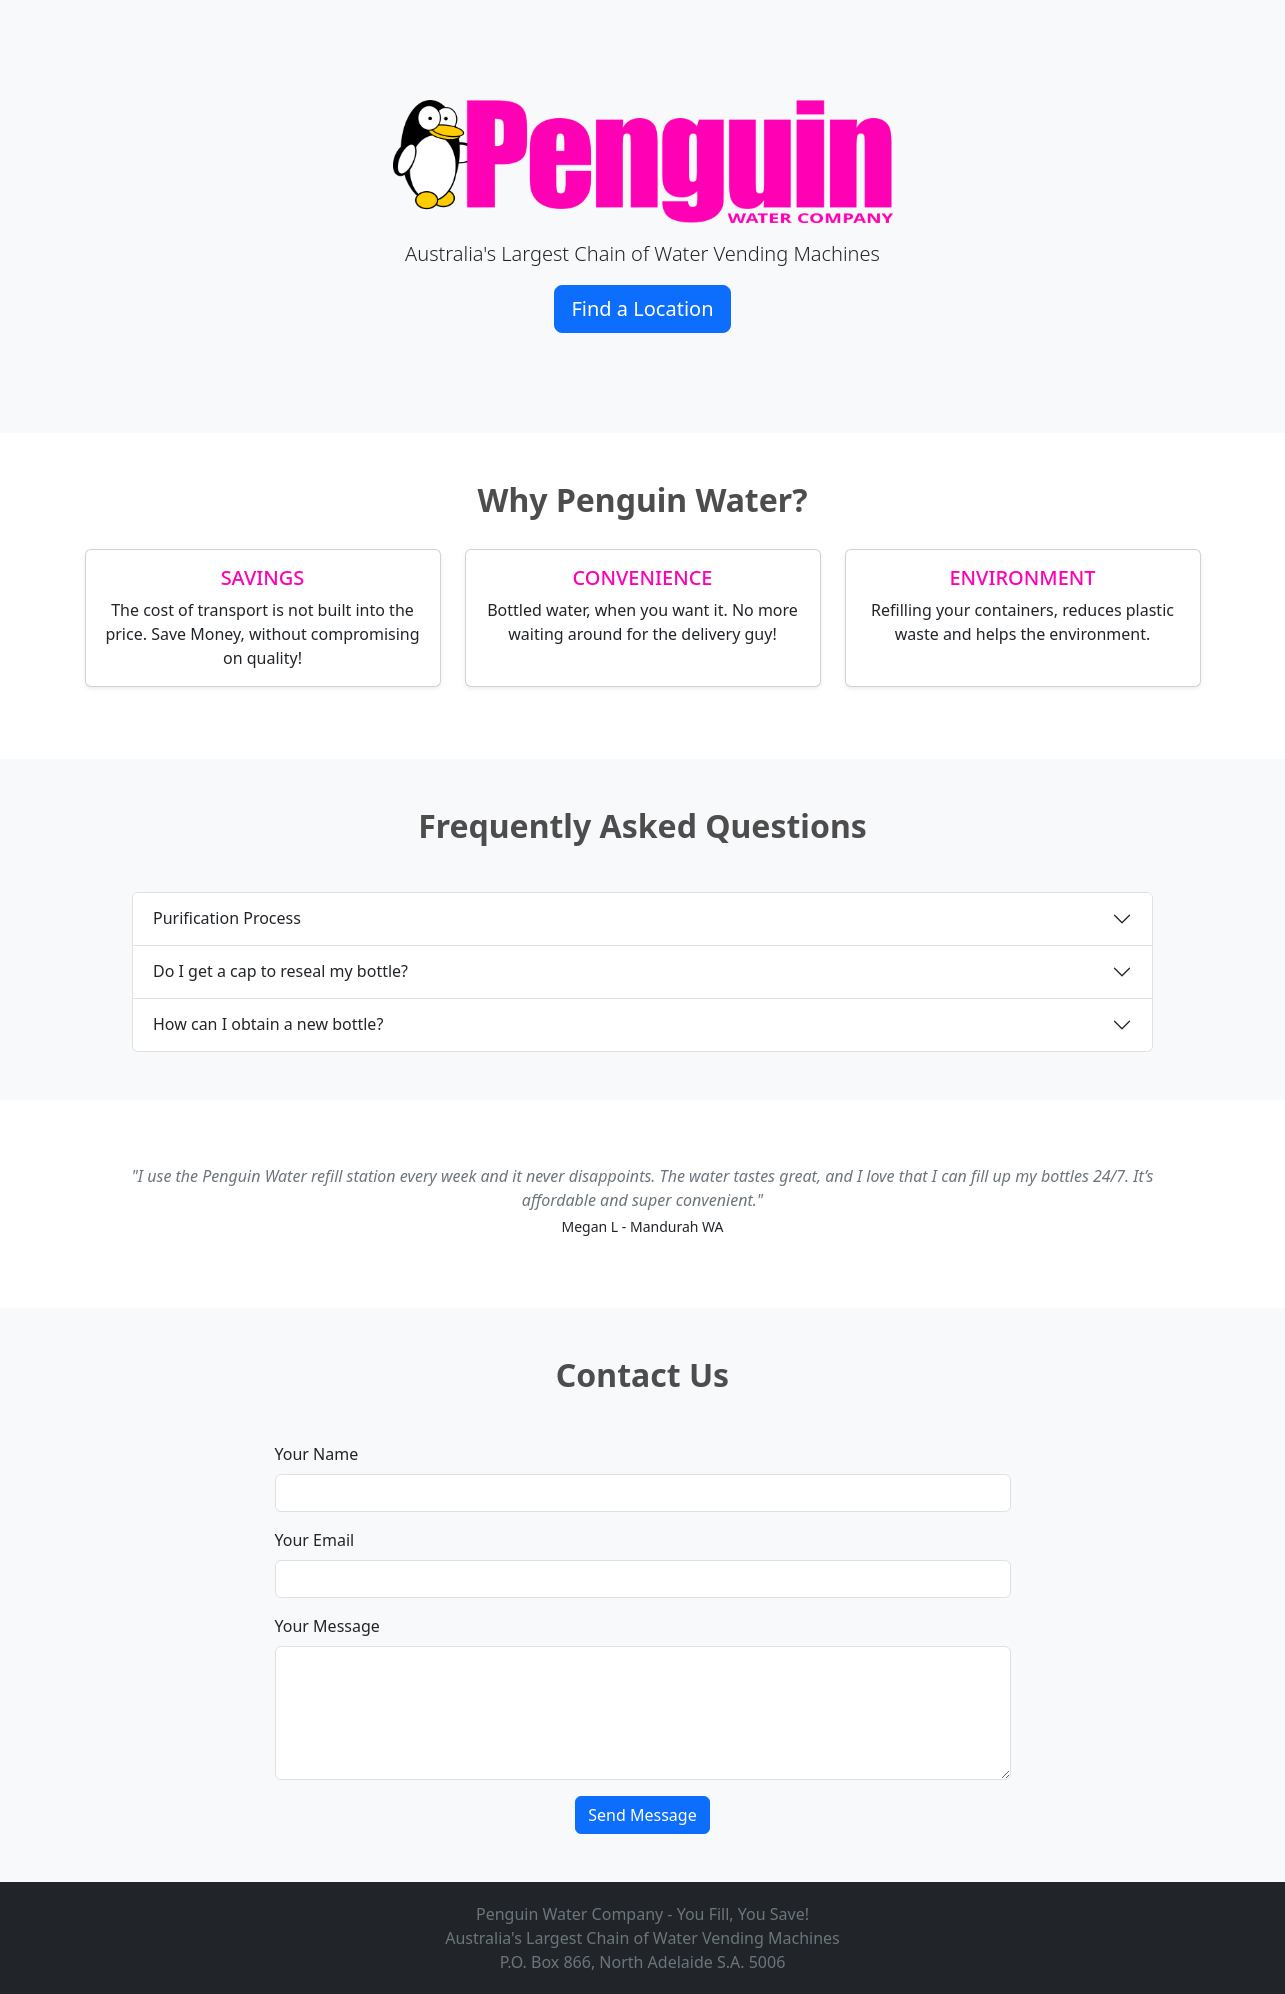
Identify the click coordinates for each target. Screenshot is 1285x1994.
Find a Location (642, 308)
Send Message (642, 1815)
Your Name (317, 1454)
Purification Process (227, 918)
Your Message (327, 1626)
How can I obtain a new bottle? (268, 1024)
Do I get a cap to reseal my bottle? (280, 971)
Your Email (315, 1540)
